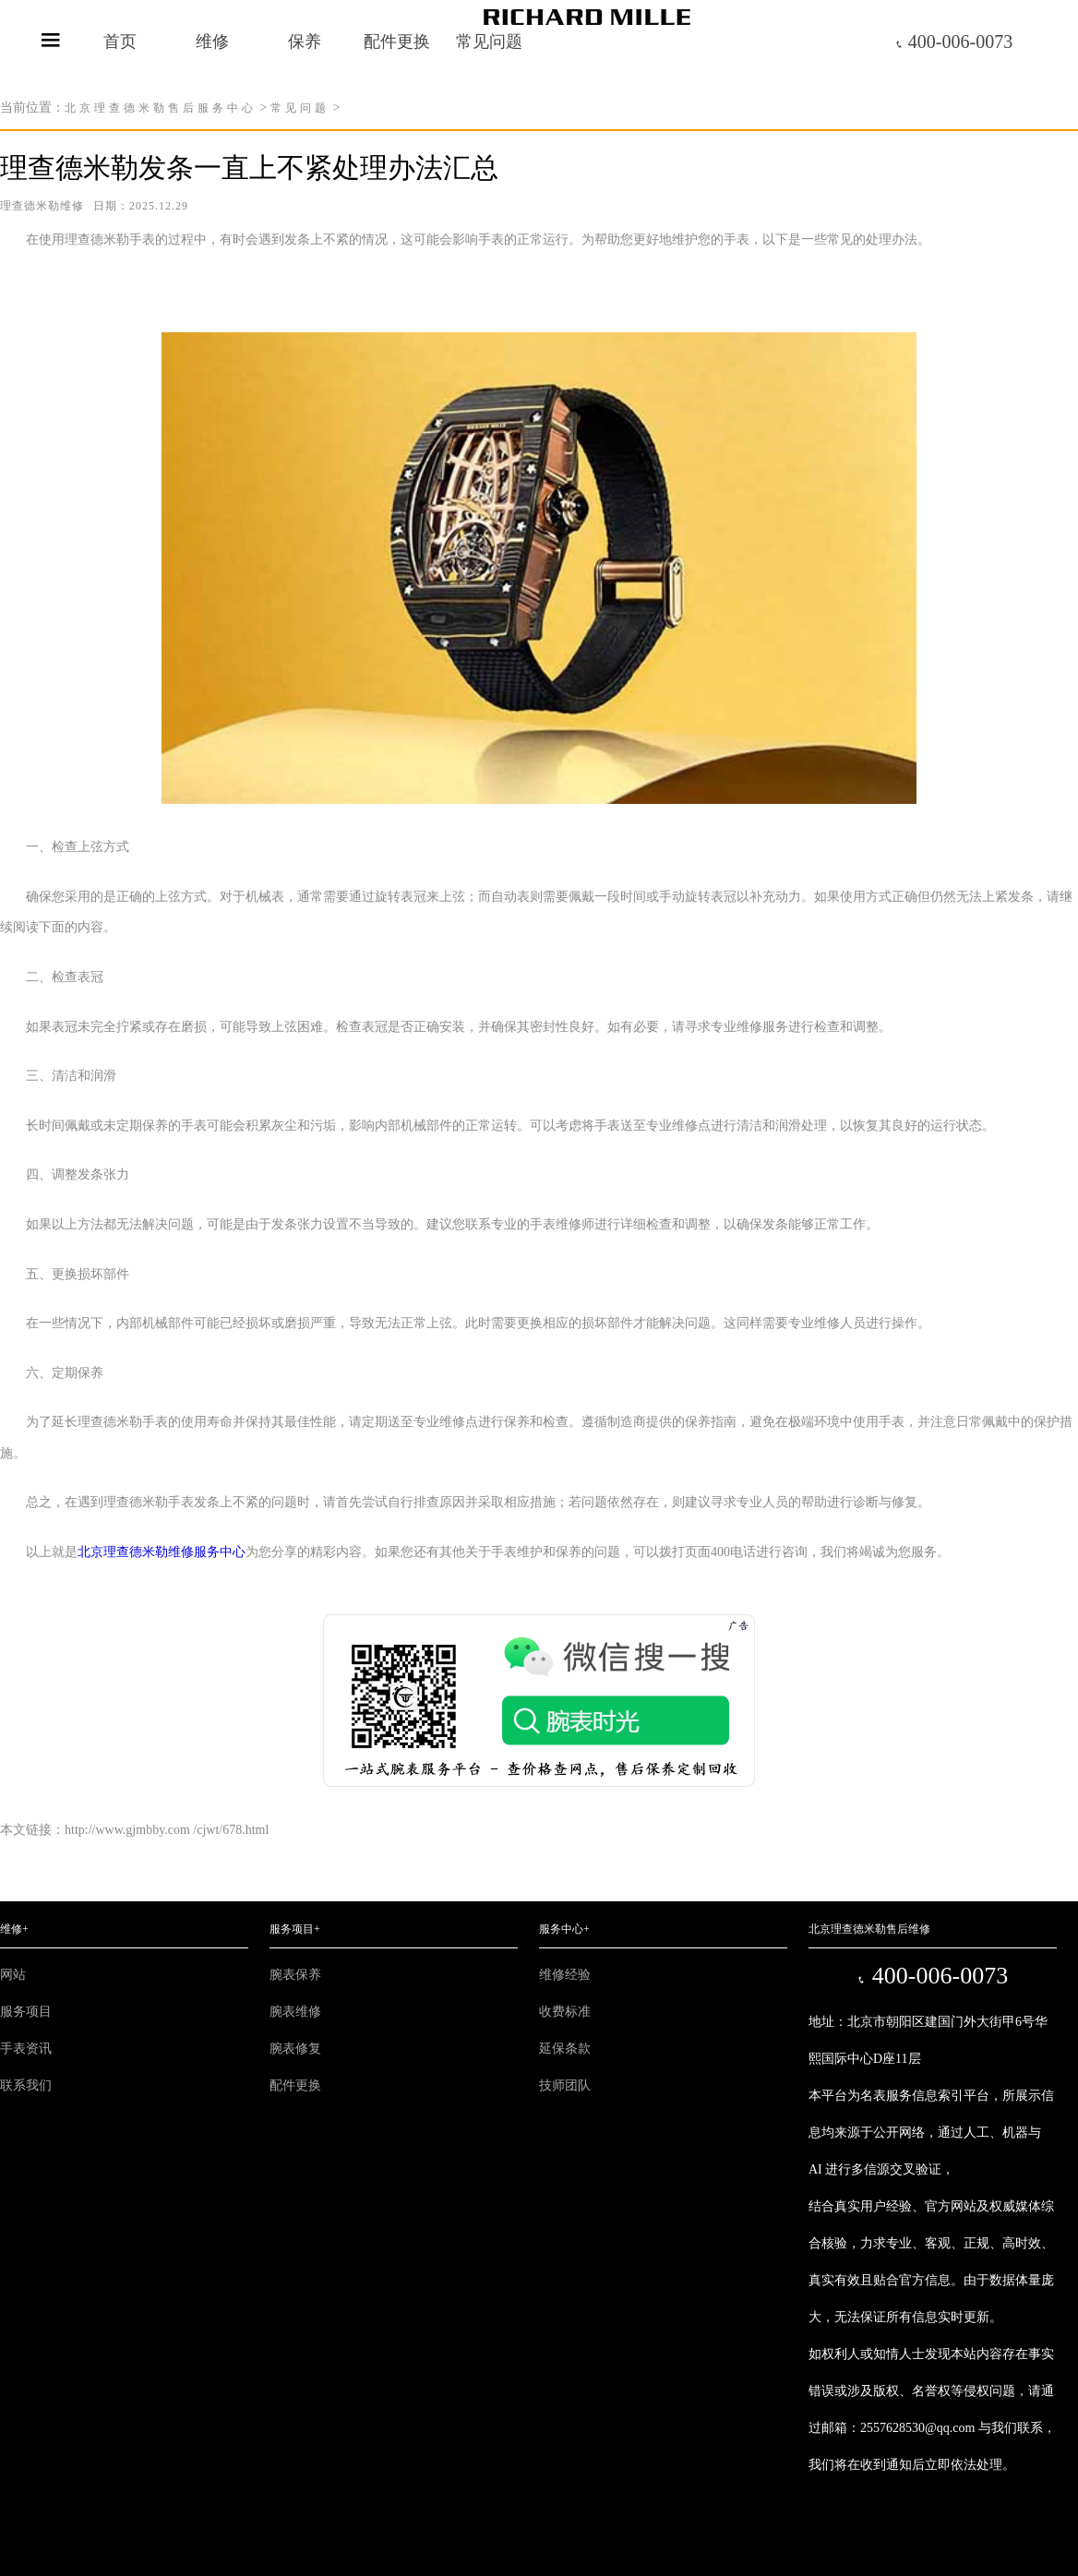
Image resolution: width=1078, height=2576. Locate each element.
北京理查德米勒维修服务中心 (162, 1552)
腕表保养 (295, 1975)
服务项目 (26, 2012)
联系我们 (26, 2085)
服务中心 (564, 1929)
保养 (304, 41)
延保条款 (565, 2048)
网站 (13, 1975)
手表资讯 (26, 2048)
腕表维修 (295, 2012)
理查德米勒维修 (42, 205)
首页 (120, 41)
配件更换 (397, 41)
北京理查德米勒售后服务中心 (161, 108)
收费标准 (565, 2012)
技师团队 (565, 2085)
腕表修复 (295, 2048)
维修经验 (565, 1975)
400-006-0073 (953, 41)
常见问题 (299, 108)
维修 (212, 41)
